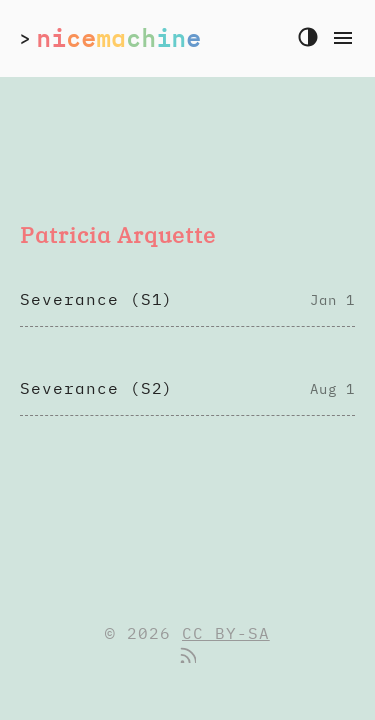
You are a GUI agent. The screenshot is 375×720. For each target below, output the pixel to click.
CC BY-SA (226, 633)
